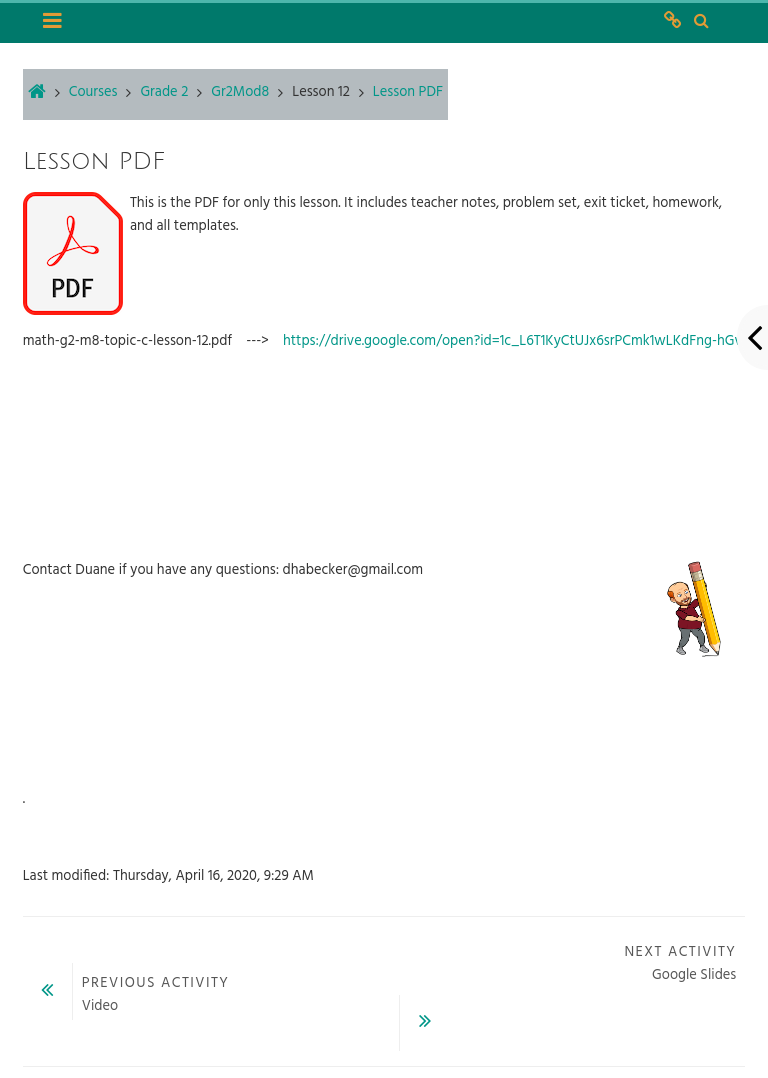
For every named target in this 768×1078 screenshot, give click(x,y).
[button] (701, 22)
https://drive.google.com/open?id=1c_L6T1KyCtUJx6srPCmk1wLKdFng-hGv (512, 341)
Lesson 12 (321, 92)
